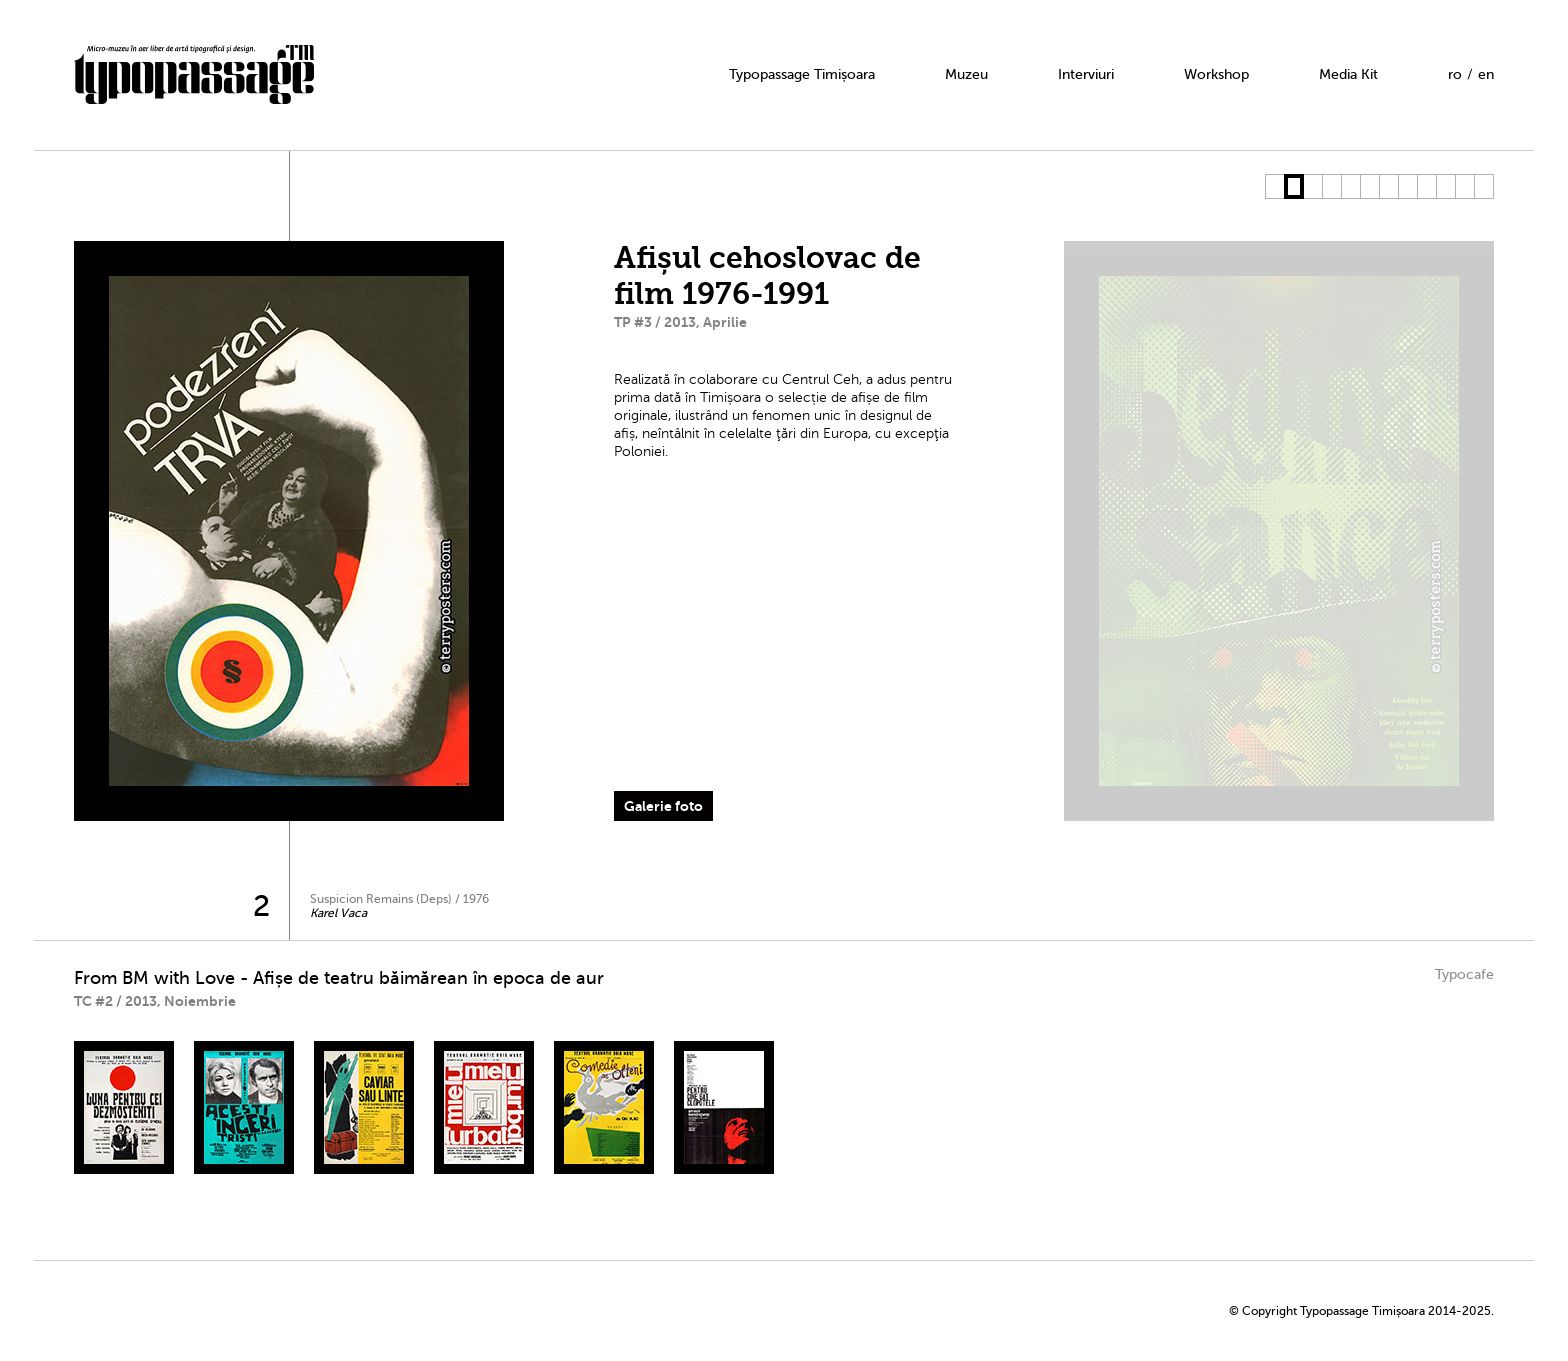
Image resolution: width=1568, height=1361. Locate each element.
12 (1483, 186)
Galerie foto (663, 806)
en (1486, 74)
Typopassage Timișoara (802, 74)
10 (1445, 186)
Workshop (1216, 74)
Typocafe (1464, 974)
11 (1464, 186)
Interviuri (1086, 74)
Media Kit (1348, 74)
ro (1455, 74)
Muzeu (966, 74)
